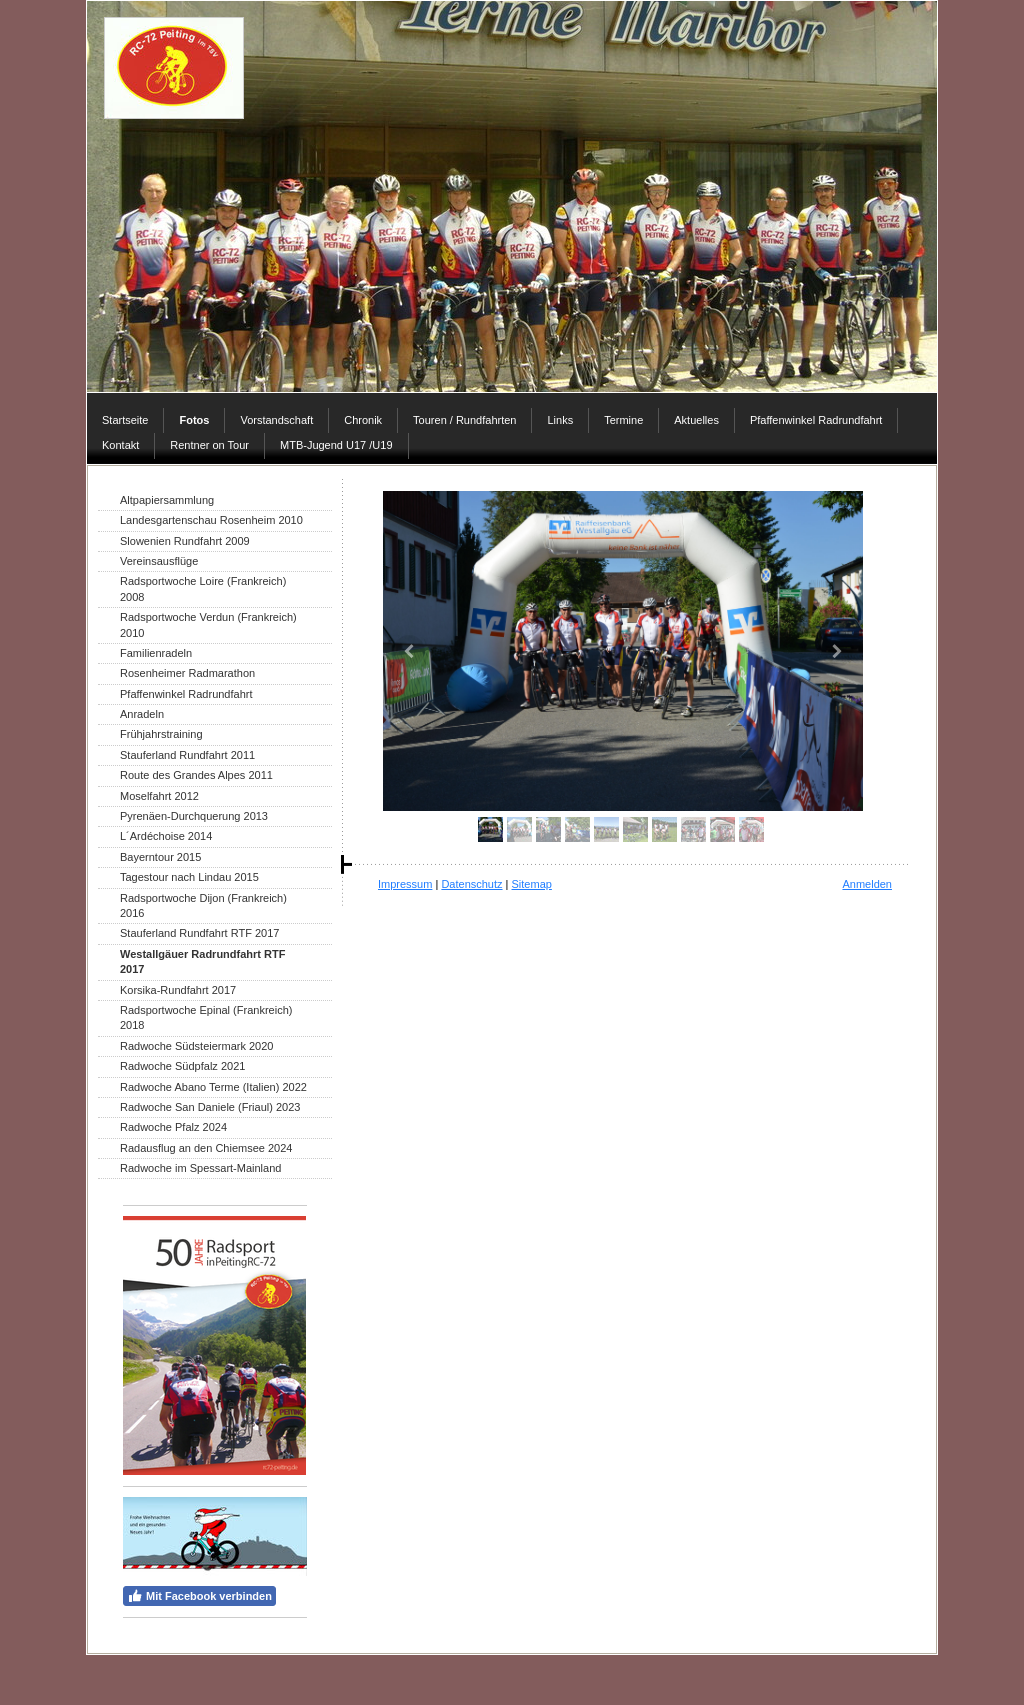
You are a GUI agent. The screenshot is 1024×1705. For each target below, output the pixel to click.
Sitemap (532, 884)
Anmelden (867, 884)
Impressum (405, 884)
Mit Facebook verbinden (199, 1596)
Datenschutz (471, 884)
